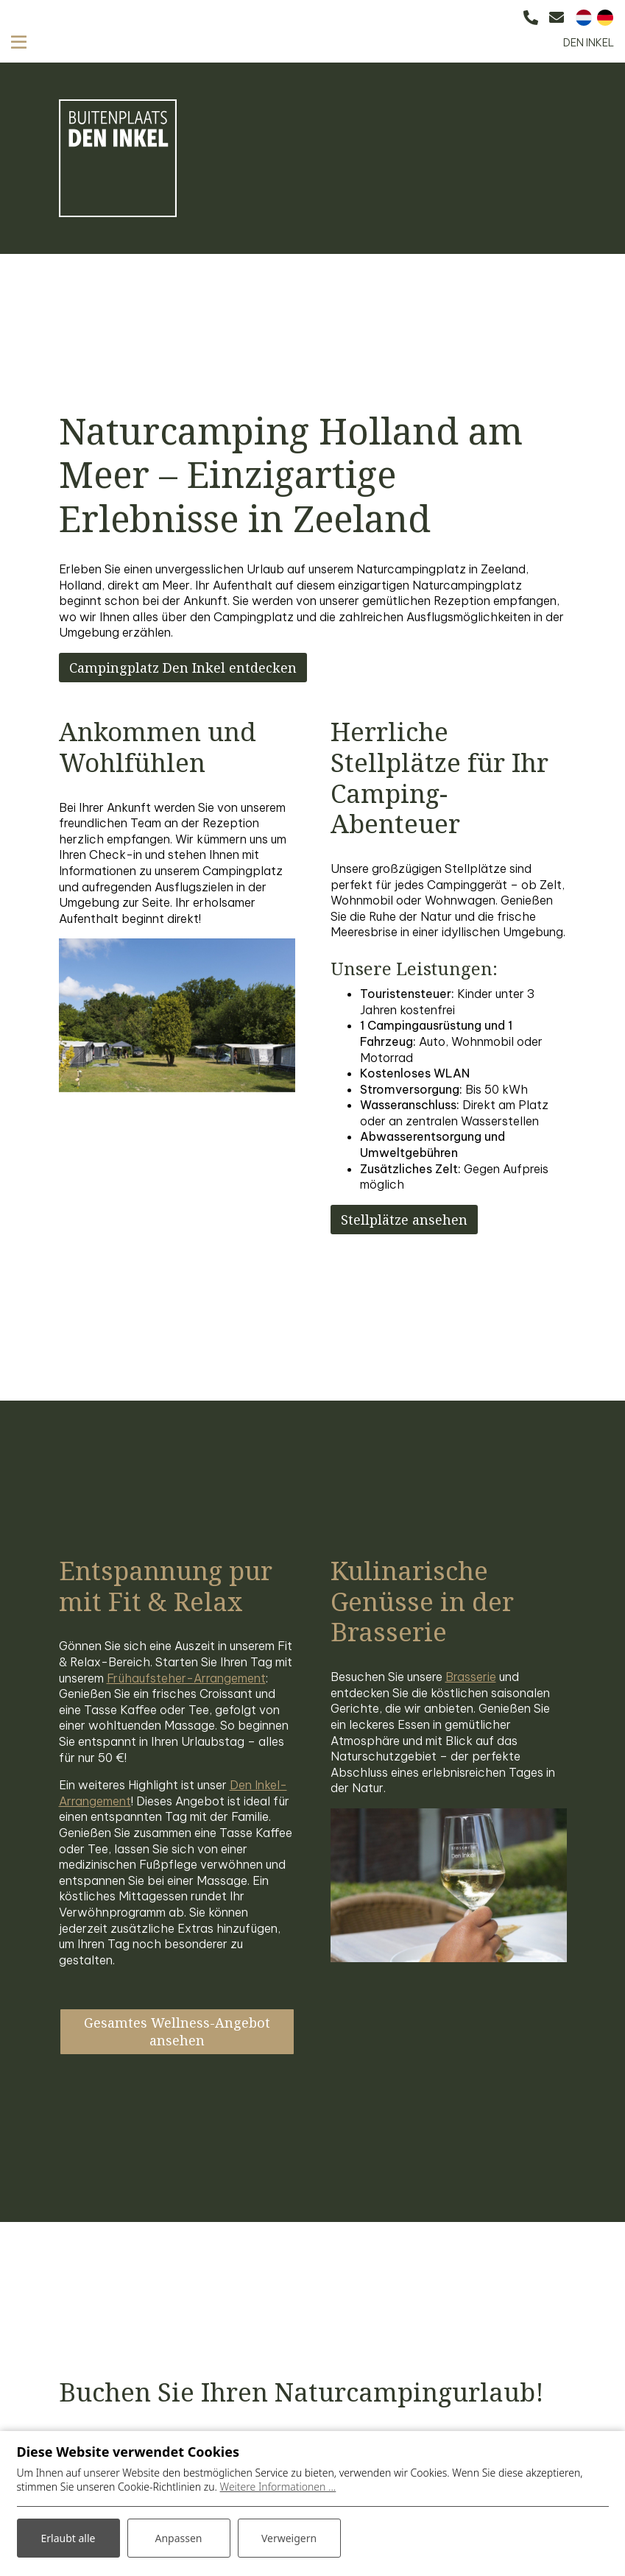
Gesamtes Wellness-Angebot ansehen (177, 2031)
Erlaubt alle (68, 2538)
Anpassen (178, 2538)
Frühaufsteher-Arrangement (186, 1678)
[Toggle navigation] (19, 42)
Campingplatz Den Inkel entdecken (183, 667)
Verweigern (289, 2538)
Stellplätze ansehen (404, 1219)
